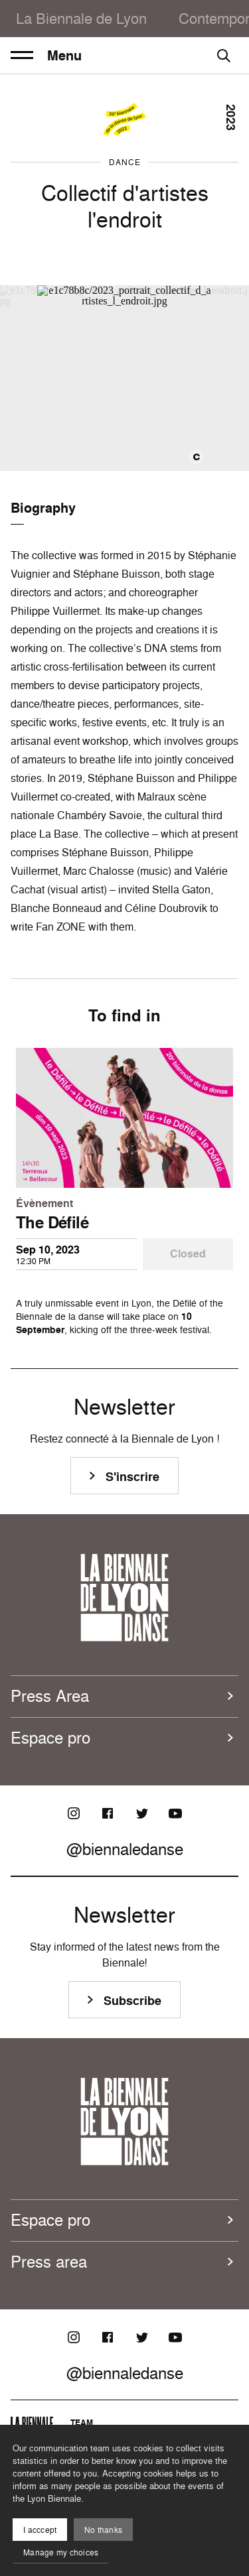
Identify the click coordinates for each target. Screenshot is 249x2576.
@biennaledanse (124, 1849)
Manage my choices (60, 2552)
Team (81, 2422)
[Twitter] (141, 1813)
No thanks (103, 2530)
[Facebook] (107, 1813)
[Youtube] (175, 1813)
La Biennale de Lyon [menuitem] (81, 18)
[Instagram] (73, 1813)
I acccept (39, 2530)
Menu (46, 55)
